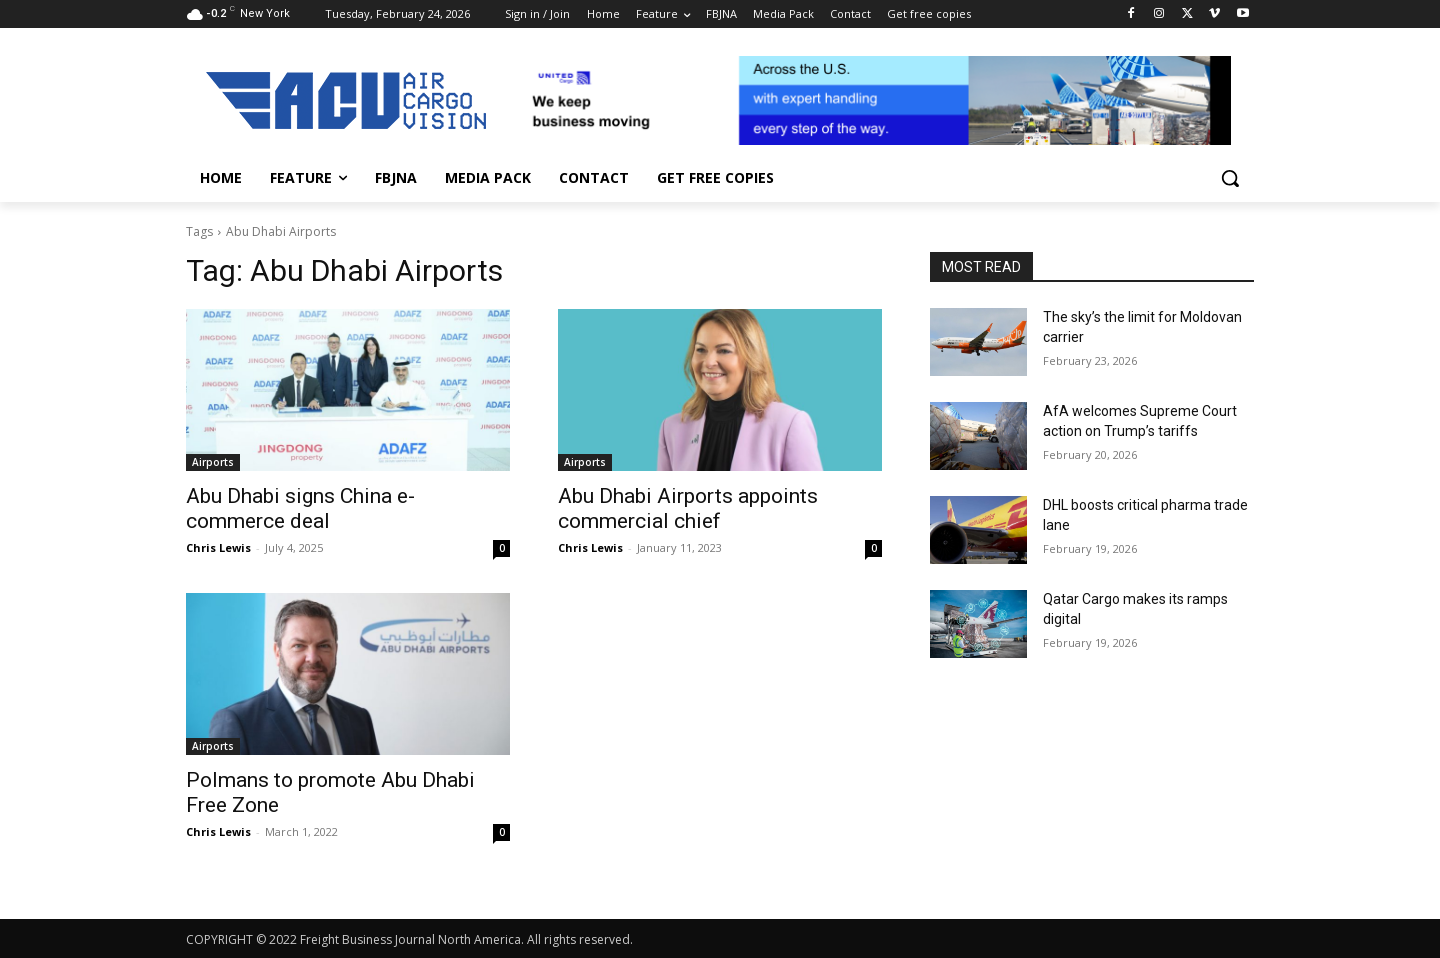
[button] (1230, 178)
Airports (213, 462)
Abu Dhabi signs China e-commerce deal (300, 508)
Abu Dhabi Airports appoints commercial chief (688, 508)
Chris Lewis (218, 547)
